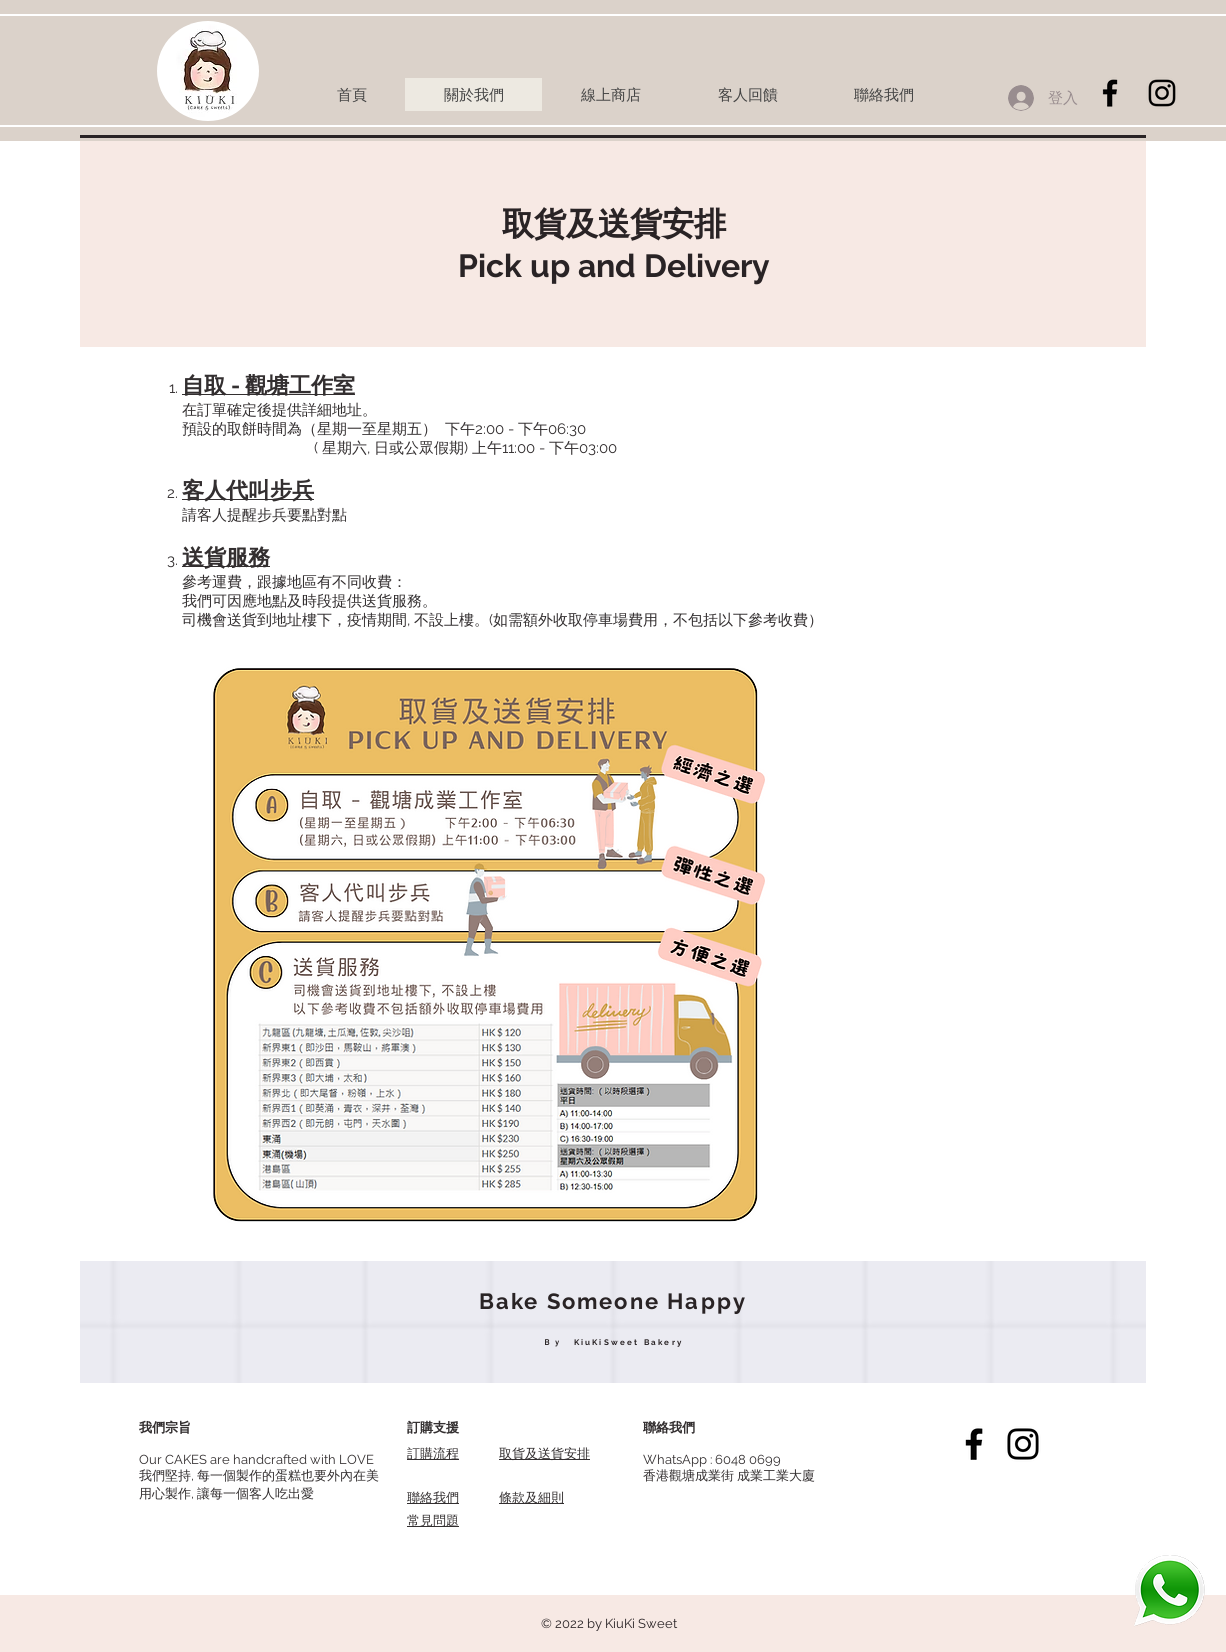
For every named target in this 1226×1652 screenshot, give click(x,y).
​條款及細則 (531, 1497)
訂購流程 (433, 1453)
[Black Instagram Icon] (1162, 93)
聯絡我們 (433, 1497)
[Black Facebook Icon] (1110, 93)
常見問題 (433, 1520)
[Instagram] (1023, 1444)
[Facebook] (974, 1444)
